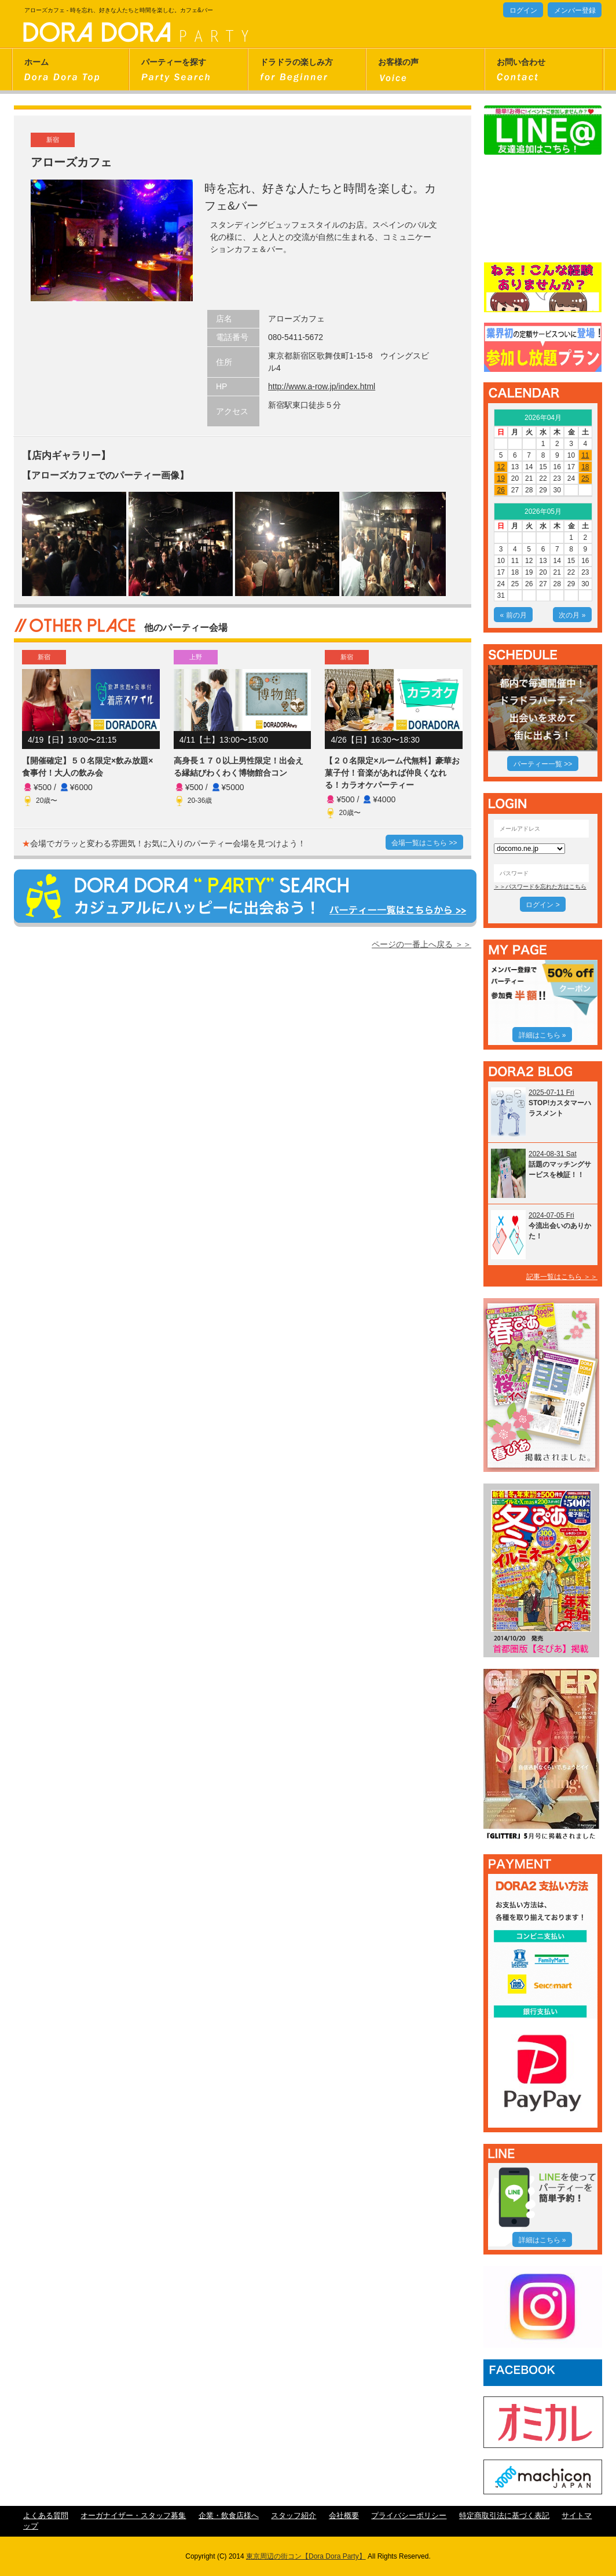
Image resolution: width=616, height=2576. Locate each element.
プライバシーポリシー (408, 2516)
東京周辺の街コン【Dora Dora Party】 (306, 2556)
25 (585, 478)
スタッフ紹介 (293, 2516)
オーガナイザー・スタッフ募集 (133, 2516)
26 (500, 490)
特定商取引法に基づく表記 (504, 2516)
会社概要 (344, 2516)
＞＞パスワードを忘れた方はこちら (540, 886)
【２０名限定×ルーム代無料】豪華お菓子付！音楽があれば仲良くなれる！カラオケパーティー (392, 773)
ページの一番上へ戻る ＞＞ (421, 944)
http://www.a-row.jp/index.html (321, 386)
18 (585, 467)
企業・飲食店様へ (229, 2516)
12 (500, 467)
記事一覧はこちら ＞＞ (561, 1277)
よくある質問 (45, 2516)
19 (500, 478)
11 (585, 455)
